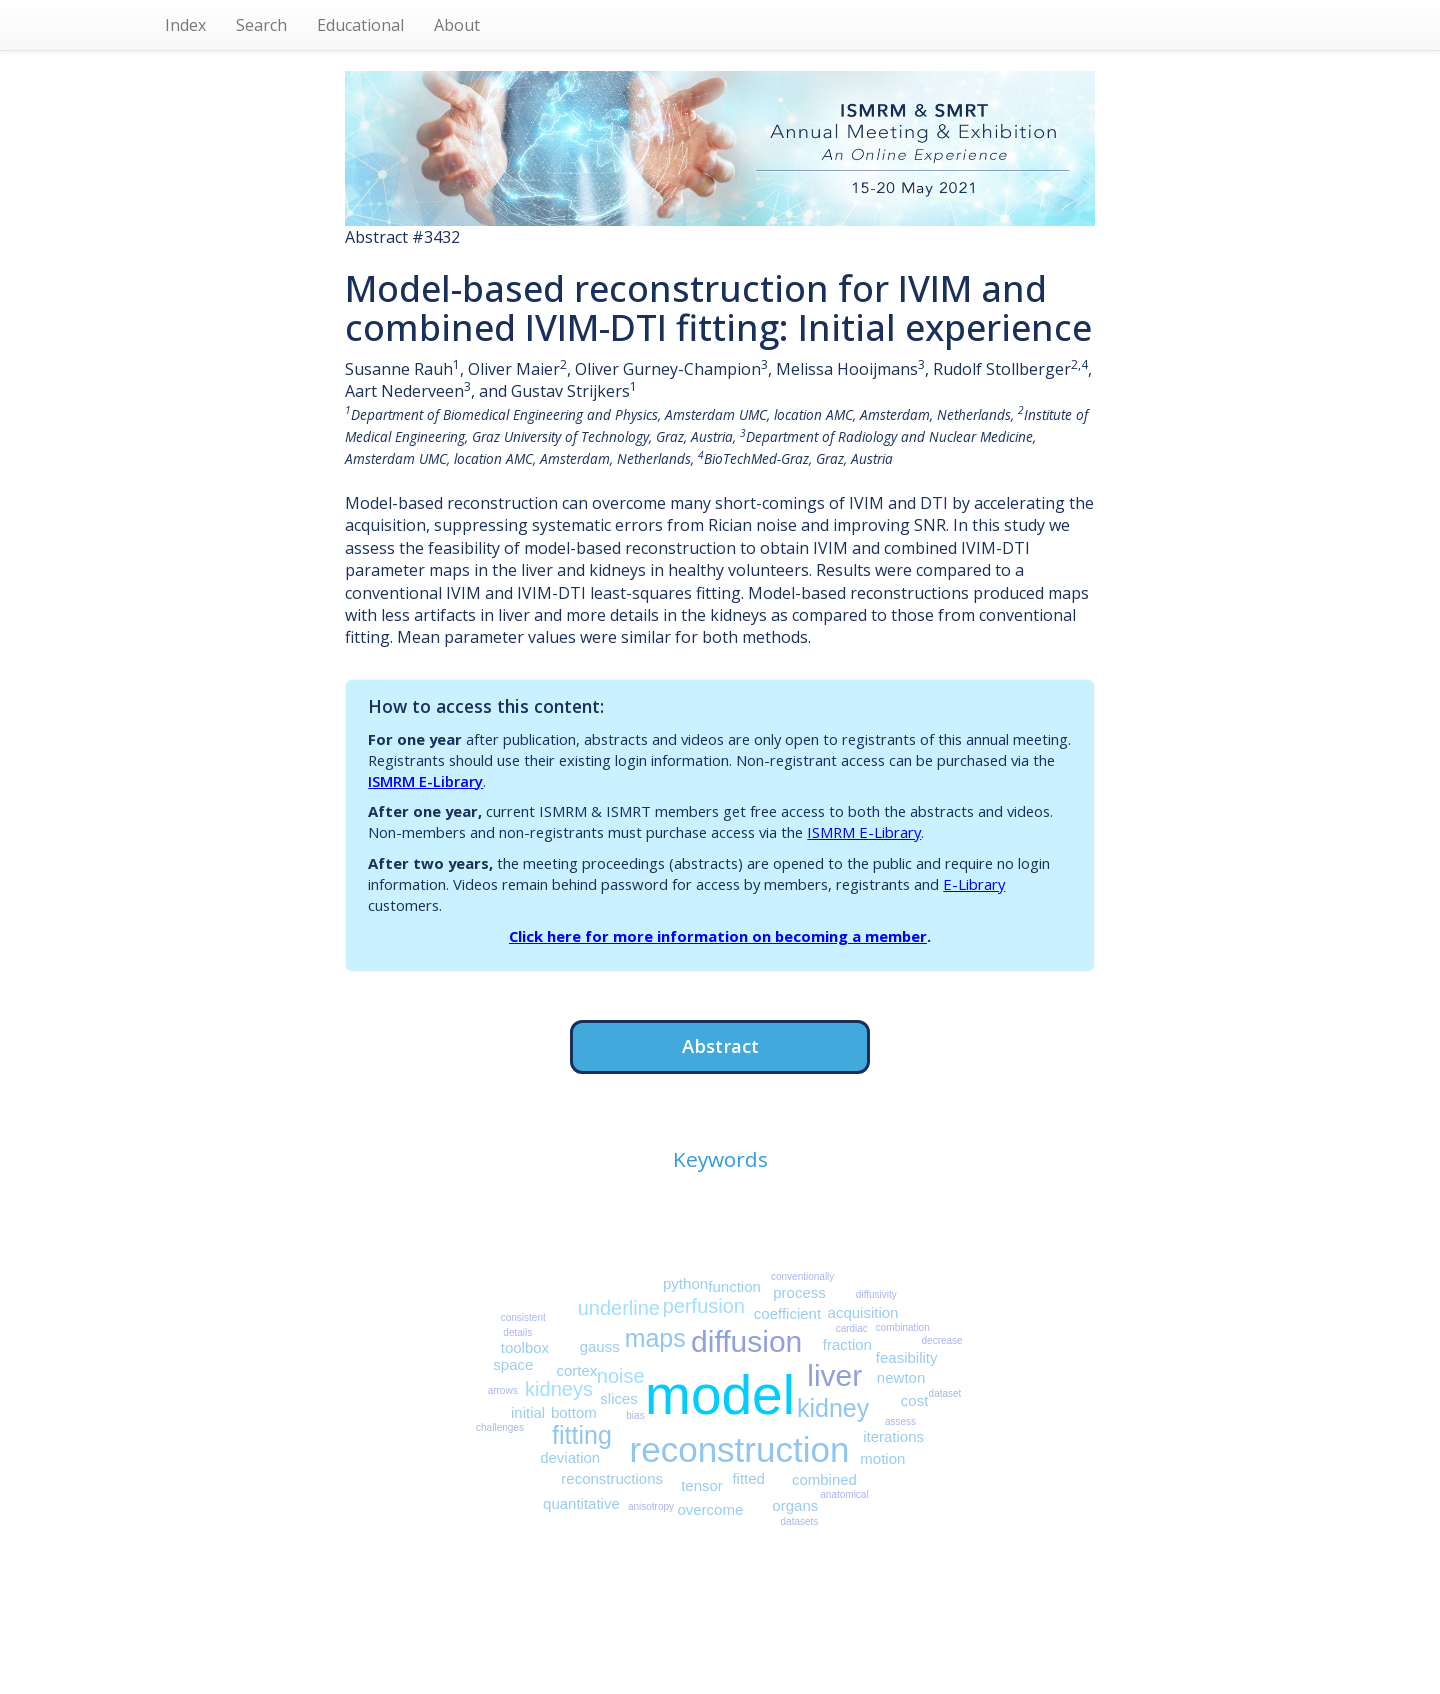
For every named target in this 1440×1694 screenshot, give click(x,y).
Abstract (720, 1045)
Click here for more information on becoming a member (718, 936)
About (457, 25)
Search (261, 25)
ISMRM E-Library (425, 781)
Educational (360, 25)
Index (185, 25)
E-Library (974, 884)
